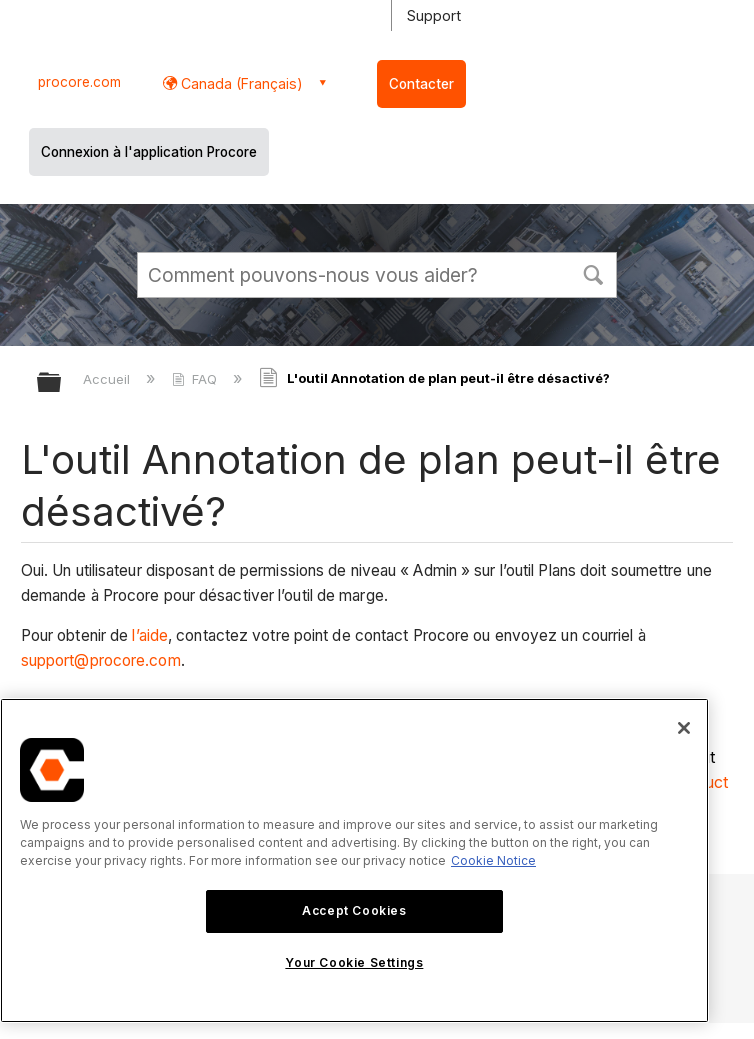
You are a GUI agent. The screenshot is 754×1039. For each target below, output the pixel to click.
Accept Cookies (354, 910)
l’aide (150, 635)
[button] (593, 273)
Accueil (108, 379)
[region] (354, 860)
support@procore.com (101, 660)
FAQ (196, 379)
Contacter (421, 84)
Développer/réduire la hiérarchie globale (62, 383)
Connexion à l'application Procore (149, 152)
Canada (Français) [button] (240, 83)
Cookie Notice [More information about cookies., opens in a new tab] (493, 860)
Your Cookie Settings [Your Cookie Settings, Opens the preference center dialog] (354, 962)
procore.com (79, 82)
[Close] (684, 728)
